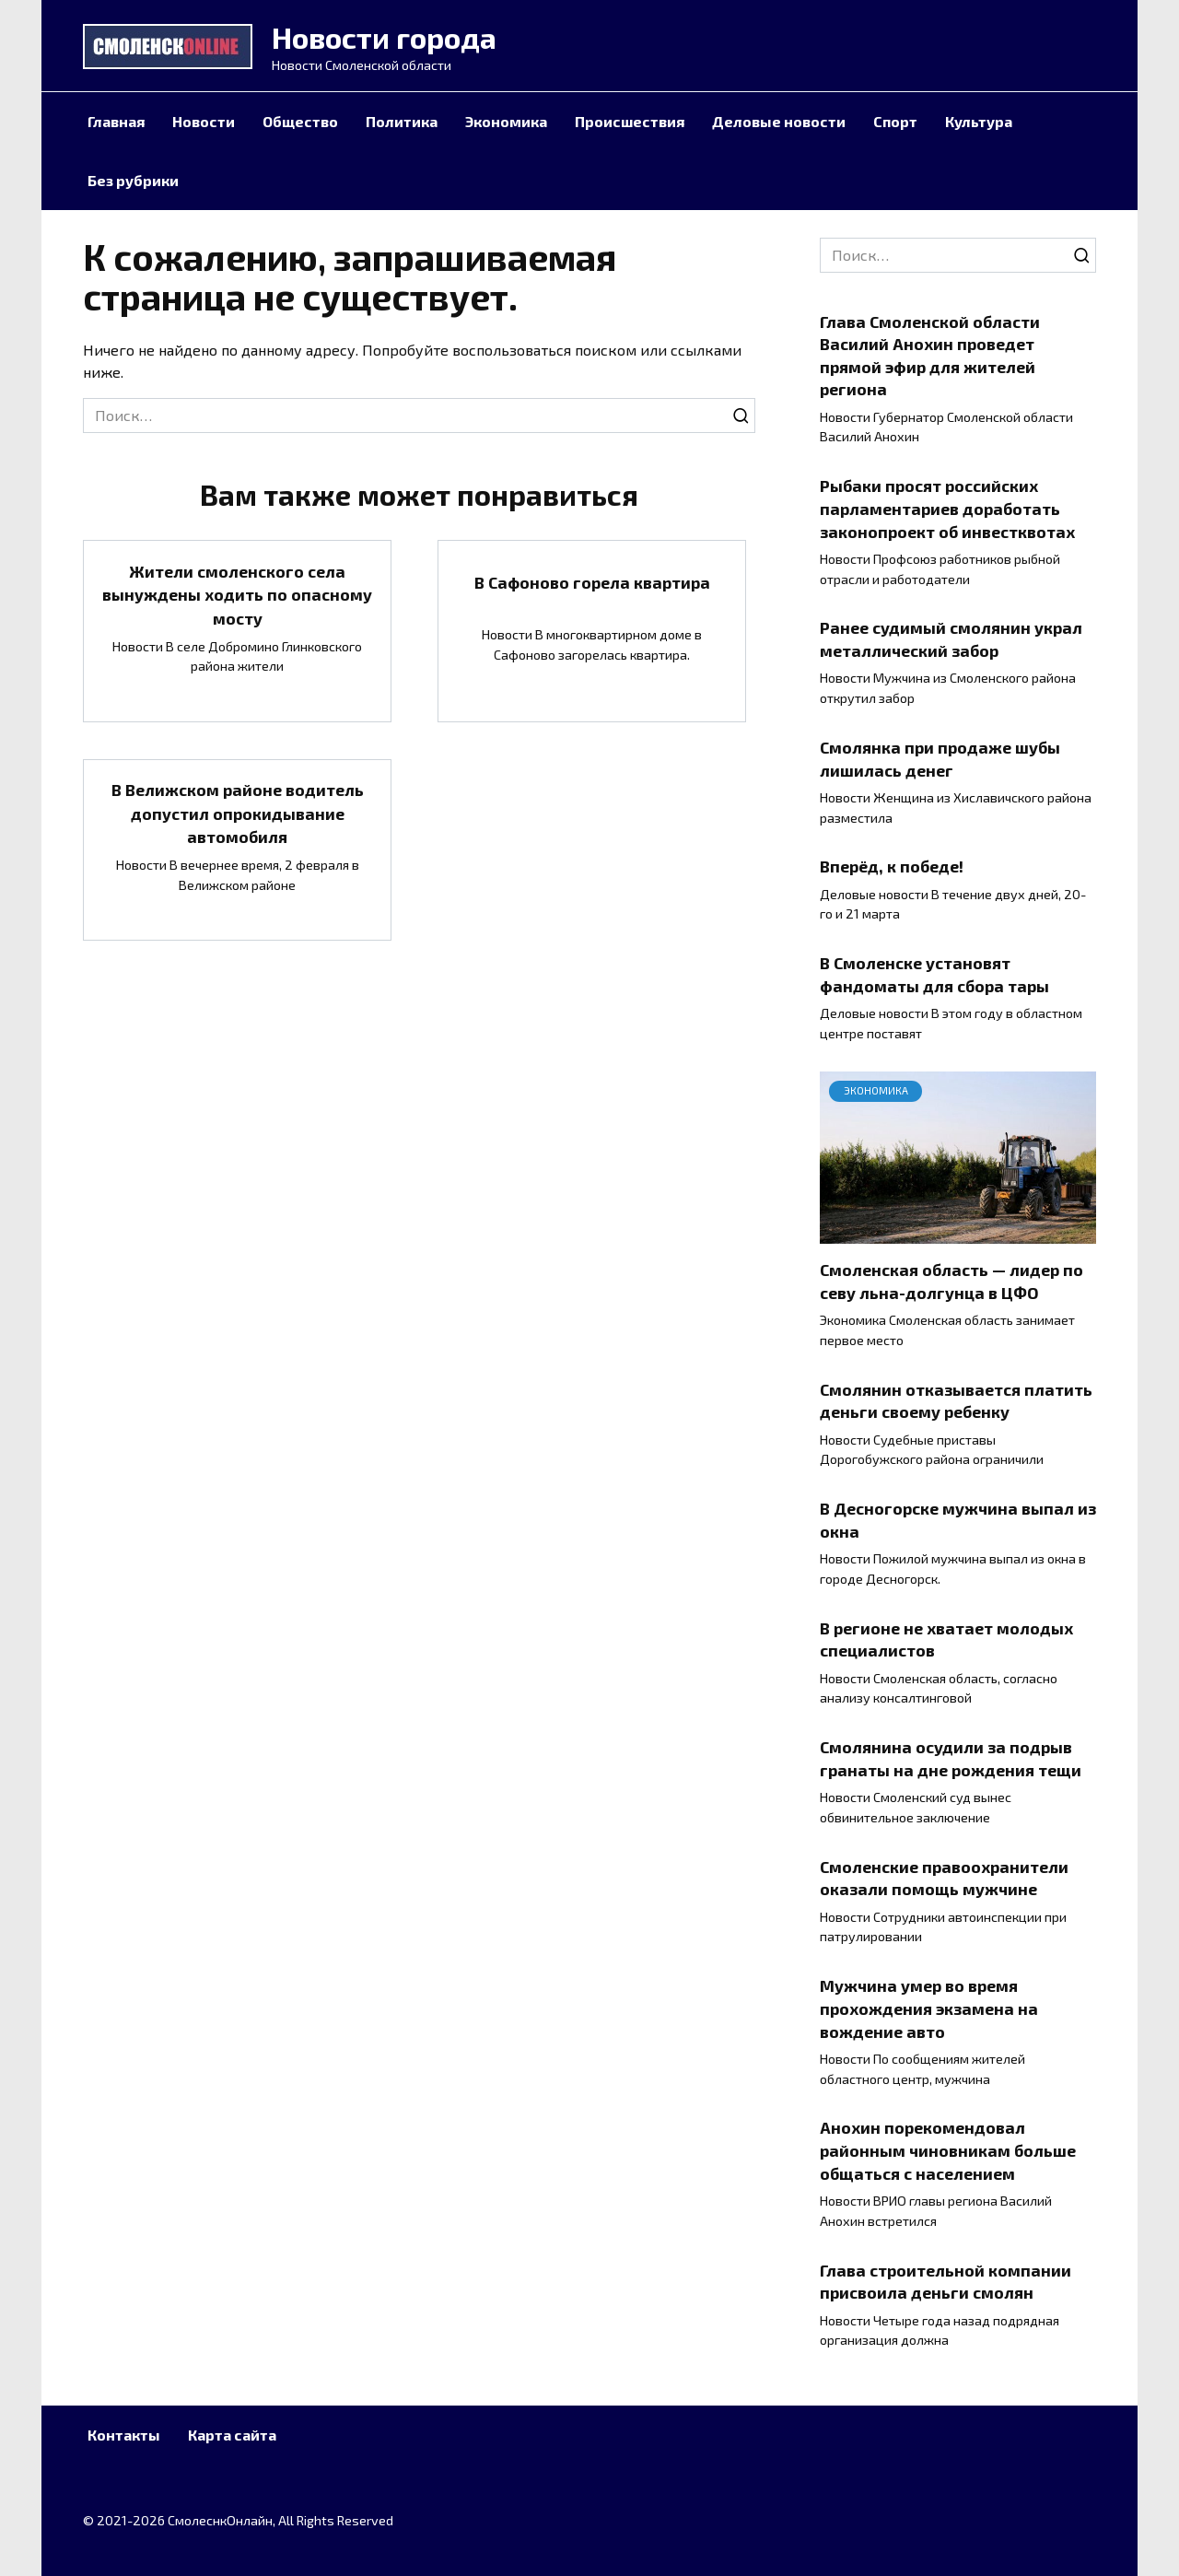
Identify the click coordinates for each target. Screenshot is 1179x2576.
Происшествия (629, 121)
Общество (300, 121)
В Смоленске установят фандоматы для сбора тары (934, 974)
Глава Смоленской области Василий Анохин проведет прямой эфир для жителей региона (930, 354)
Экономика (506, 121)
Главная (116, 121)
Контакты (124, 2434)
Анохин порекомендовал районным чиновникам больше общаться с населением (948, 2150)
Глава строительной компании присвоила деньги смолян (945, 2280)
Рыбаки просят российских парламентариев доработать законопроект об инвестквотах (947, 508)
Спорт (895, 121)
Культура (978, 121)
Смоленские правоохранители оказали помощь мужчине (944, 1878)
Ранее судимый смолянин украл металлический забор (951, 639)
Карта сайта (232, 2434)
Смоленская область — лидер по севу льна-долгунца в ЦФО (951, 1281)
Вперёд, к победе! (891, 866)
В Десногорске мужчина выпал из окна (958, 1519)
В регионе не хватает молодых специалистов (946, 1639)
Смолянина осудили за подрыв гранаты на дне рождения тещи (950, 1758)
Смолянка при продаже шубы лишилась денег (940, 758)
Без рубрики (133, 180)
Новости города (384, 36)
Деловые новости (779, 121)
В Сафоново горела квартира (591, 582)
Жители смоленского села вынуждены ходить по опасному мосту (237, 593)
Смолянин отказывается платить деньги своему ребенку (956, 1401)
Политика (402, 121)
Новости (203, 121)
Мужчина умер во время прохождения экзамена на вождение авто (929, 2008)
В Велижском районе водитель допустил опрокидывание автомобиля (237, 809)
